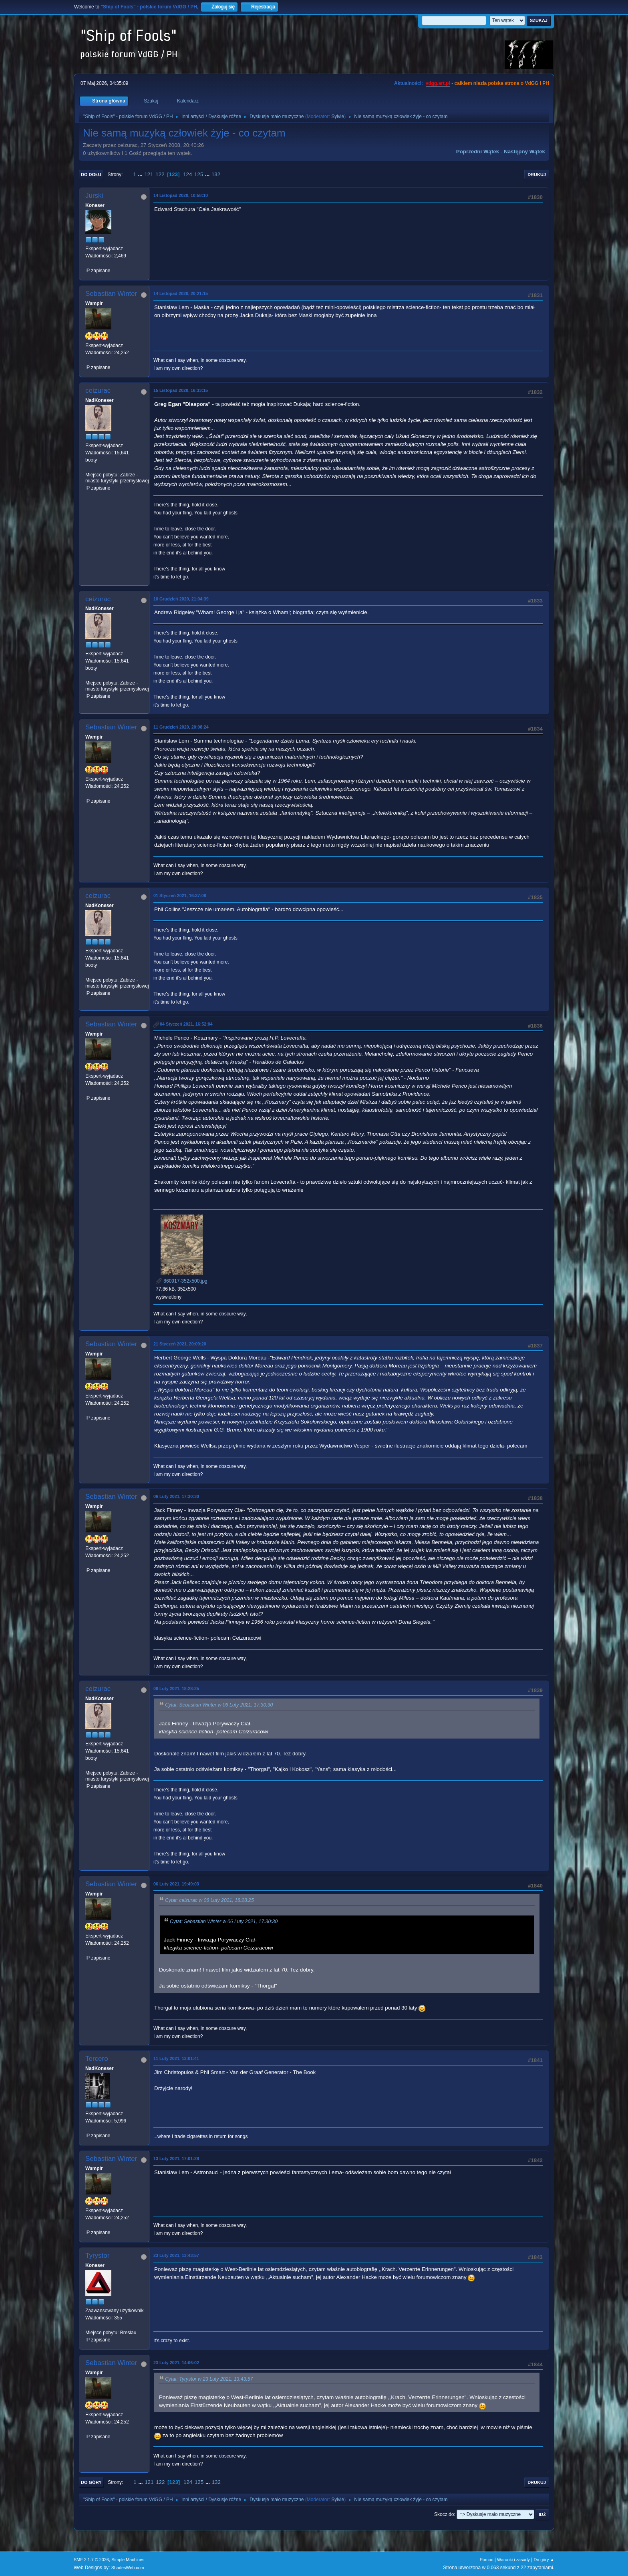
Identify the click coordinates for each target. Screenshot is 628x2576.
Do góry (91, 2482)
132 (215, 174)
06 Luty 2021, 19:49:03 (176, 1883)
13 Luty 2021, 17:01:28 (176, 2158)
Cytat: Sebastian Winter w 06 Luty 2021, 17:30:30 (219, 1705)
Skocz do (444, 2514)
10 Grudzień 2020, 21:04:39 (181, 598)
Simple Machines (127, 2559)
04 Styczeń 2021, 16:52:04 (186, 1024)
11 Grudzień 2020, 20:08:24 (181, 727)
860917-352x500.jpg (181, 1281)
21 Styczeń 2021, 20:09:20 (179, 1343)
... (141, 174)
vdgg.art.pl (438, 83)
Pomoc (486, 2559)
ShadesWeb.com (127, 2567)
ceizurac (98, 390)
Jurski (94, 195)
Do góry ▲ (544, 2559)
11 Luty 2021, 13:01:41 (176, 2058)
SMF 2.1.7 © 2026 (91, 2559)
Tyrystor (97, 2255)
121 (148, 174)
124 (187, 174)
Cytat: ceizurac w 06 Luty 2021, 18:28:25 (209, 1900)
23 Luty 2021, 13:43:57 (176, 2255)
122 (159, 174)
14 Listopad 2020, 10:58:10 (180, 195)
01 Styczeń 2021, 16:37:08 (179, 895)
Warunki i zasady (513, 2559)
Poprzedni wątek (477, 152)
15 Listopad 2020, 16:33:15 (180, 390)
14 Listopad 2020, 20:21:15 (180, 293)
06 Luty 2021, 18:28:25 (176, 1688)
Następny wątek (524, 152)
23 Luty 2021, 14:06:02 (176, 2362)
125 (198, 174)
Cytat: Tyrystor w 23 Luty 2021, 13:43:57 (209, 2379)
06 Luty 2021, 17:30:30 (176, 1496)
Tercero (96, 2058)
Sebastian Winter (111, 293)
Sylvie (337, 116)
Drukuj (536, 174)
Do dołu (91, 174)
